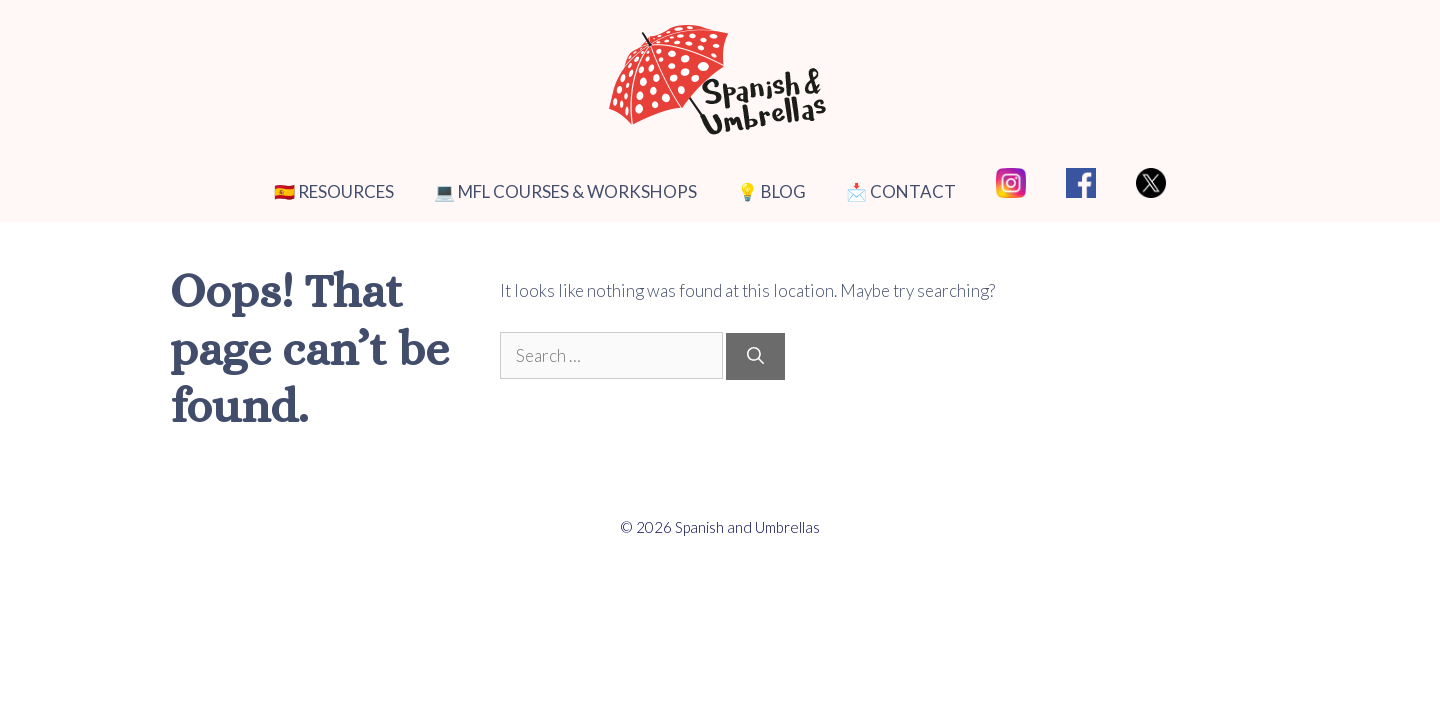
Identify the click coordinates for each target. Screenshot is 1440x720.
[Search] (755, 357)
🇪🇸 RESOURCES (334, 191)
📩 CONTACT (901, 191)
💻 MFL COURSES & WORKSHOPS (565, 191)
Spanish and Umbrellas (747, 527)
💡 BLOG (771, 191)
